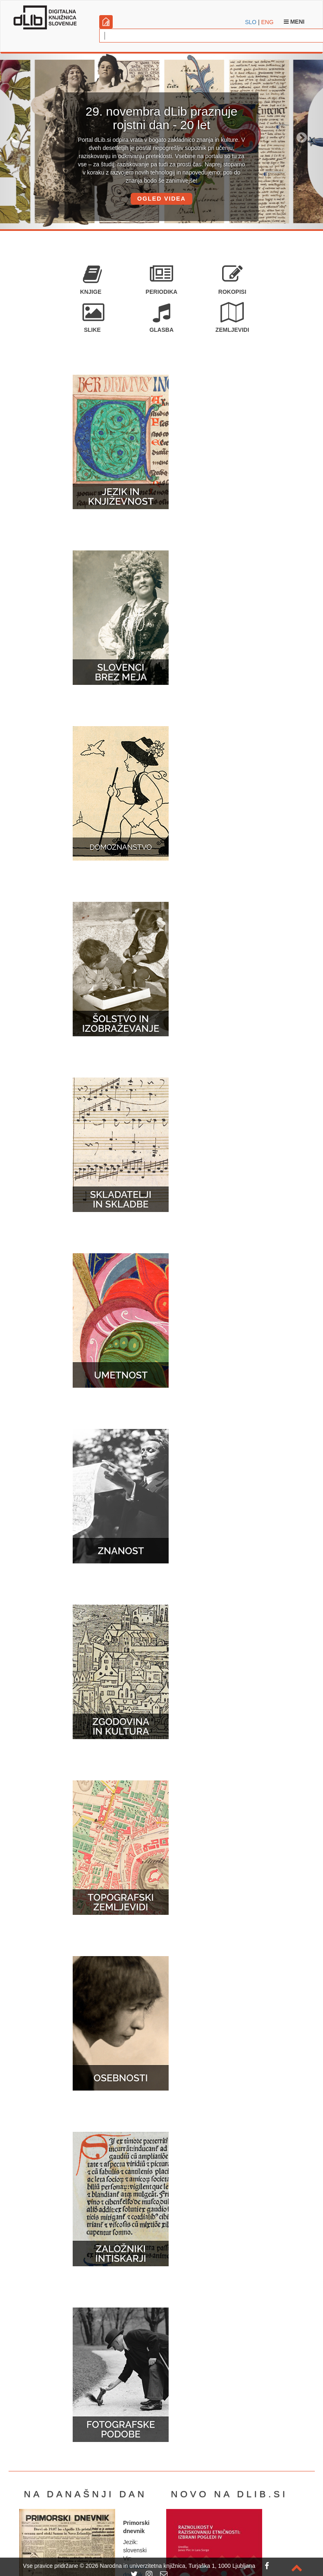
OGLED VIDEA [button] (161, 198)
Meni (294, 21)
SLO (250, 22)
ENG (267, 22)
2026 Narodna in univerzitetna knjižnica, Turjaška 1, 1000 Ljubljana (170, 2566)
